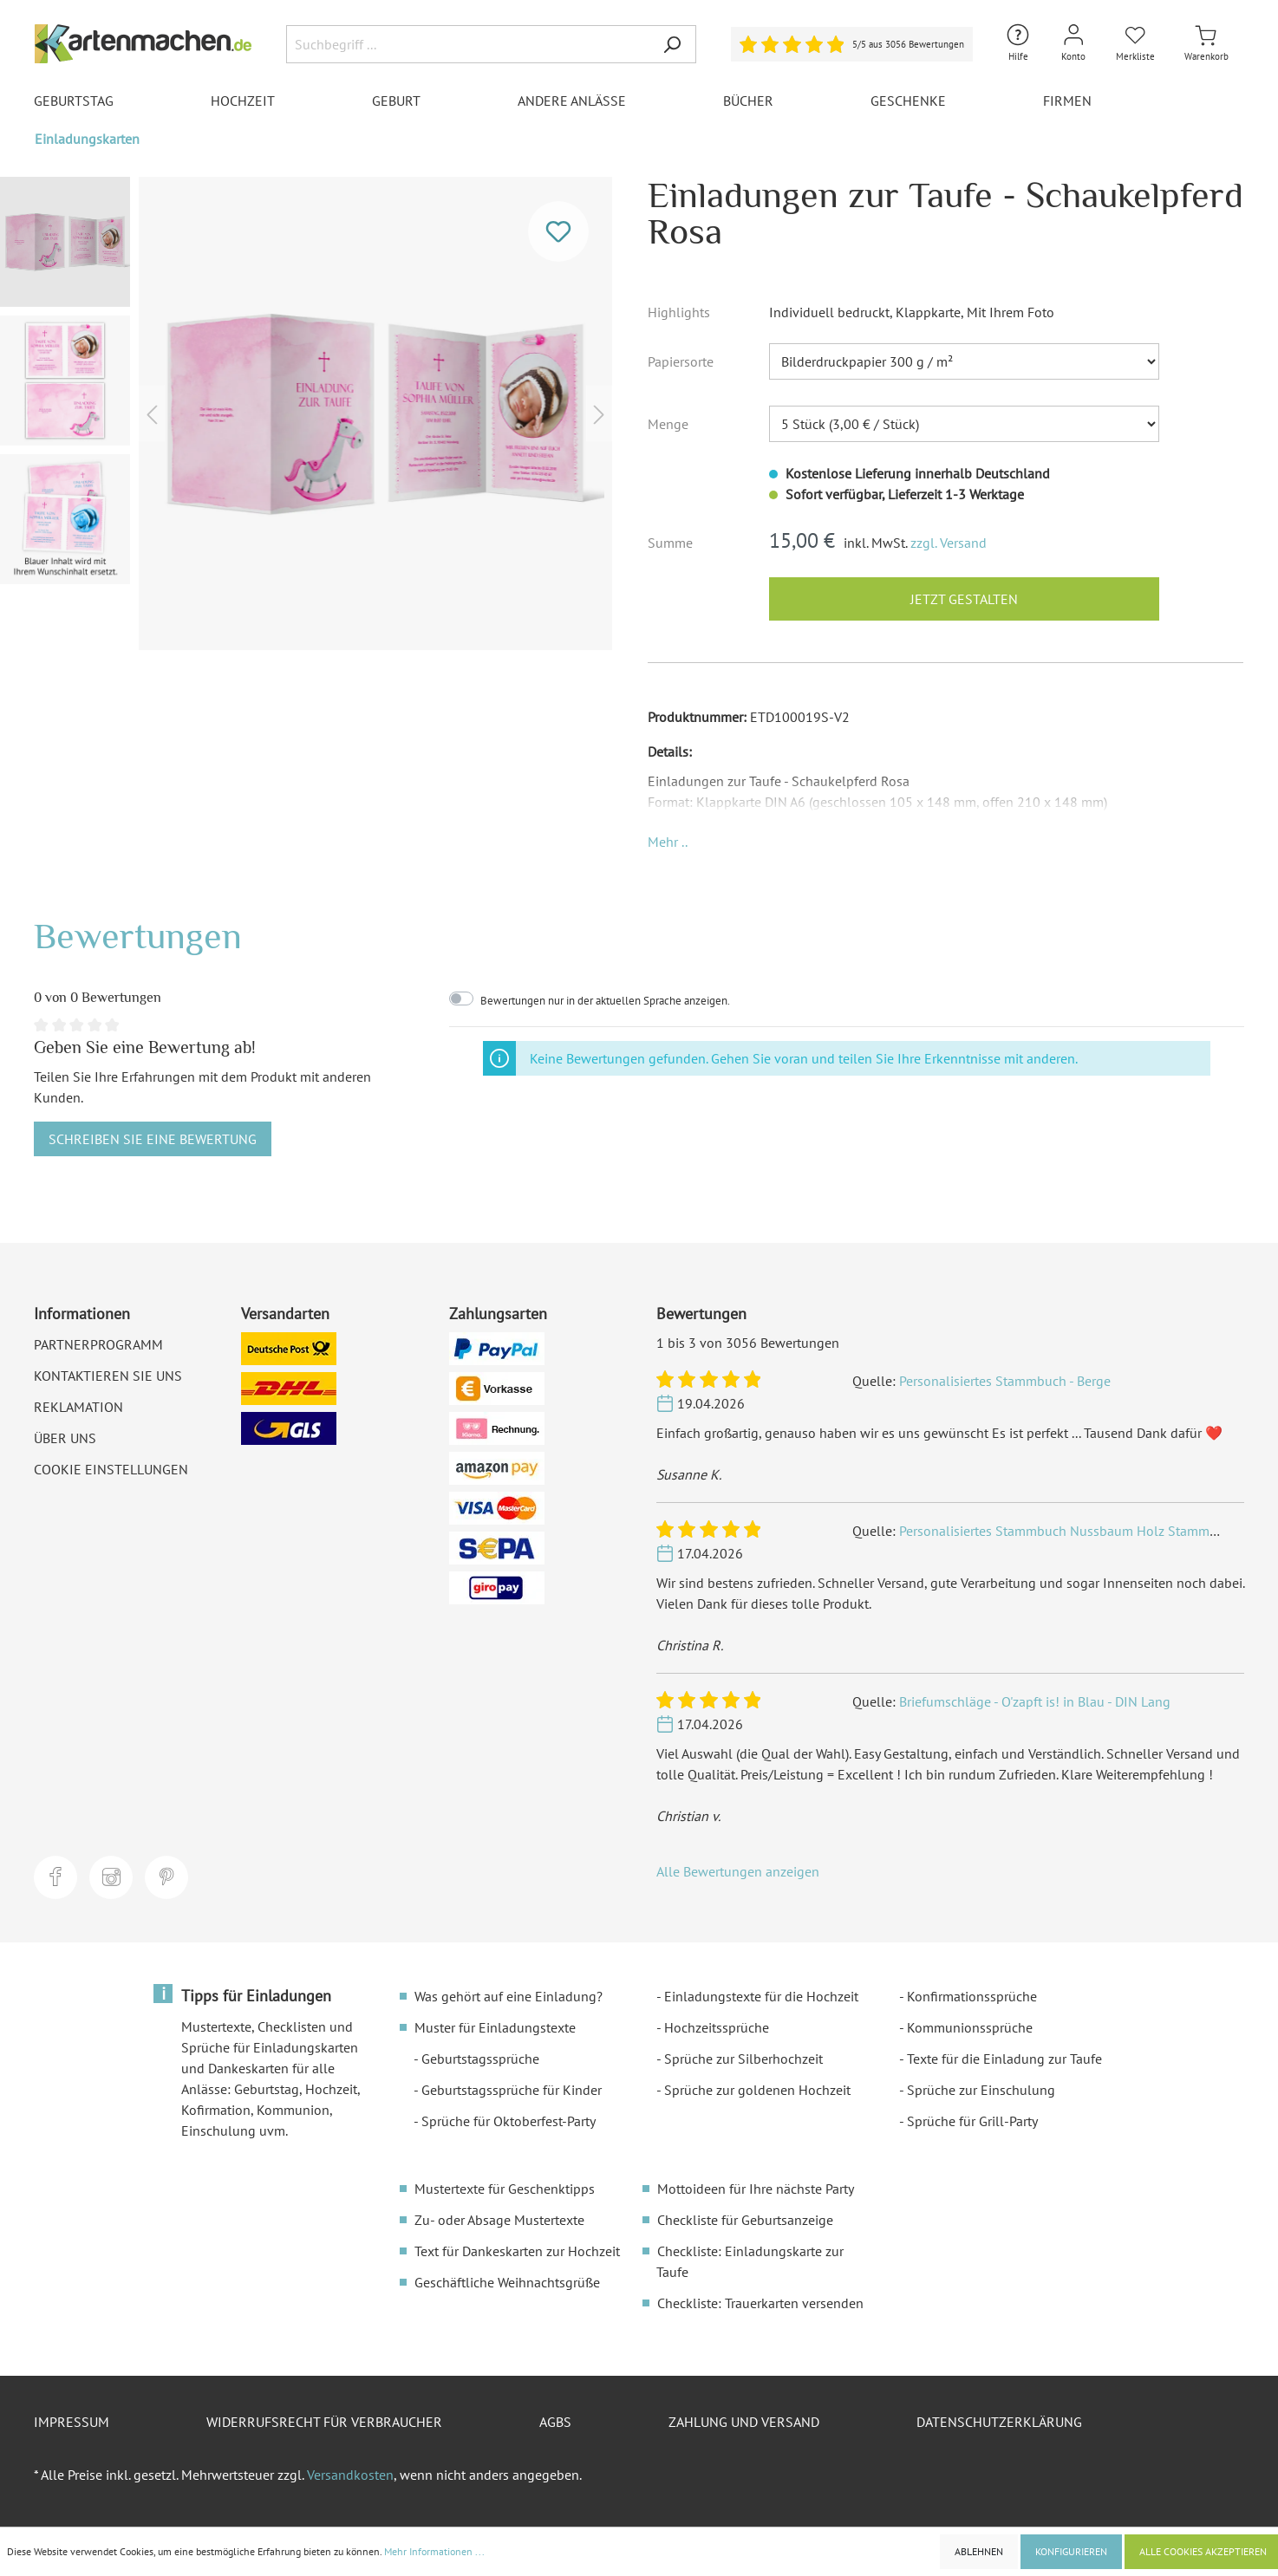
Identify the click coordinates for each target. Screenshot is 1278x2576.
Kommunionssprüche (970, 2027)
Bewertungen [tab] (138, 935)
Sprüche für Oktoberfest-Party (508, 2121)
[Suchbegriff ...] (467, 44)
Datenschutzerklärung (999, 2421)
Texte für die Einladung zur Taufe (1004, 2058)
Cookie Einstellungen (111, 1469)
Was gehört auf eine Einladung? (508, 1996)
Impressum (71, 2421)
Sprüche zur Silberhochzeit (743, 2058)
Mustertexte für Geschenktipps (504, 2188)
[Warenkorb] (1206, 44)
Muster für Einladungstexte (495, 2027)
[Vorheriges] (152, 414)
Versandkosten (350, 2474)
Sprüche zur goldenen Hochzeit (757, 2089)
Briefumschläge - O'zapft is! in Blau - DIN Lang (1034, 1701)
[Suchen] (672, 44)
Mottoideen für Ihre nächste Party (755, 2188)
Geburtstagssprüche (480, 2058)
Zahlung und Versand (743, 2421)
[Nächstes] (599, 414)
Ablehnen (979, 2551)
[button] (668, 841)
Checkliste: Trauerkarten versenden (760, 2303)
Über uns (65, 1438)
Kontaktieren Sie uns (108, 1375)
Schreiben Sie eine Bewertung (153, 1139)
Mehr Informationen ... (434, 2551)
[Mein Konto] (1073, 44)
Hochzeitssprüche (716, 2027)
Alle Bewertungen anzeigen (737, 1871)
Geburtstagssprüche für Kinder (511, 2089)
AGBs (555, 2421)
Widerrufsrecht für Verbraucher (324, 2421)
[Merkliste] (1135, 44)
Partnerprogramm (98, 1344)
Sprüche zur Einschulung (981, 2089)
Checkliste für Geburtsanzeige (745, 2219)
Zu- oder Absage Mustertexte (499, 2219)
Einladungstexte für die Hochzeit (761, 1996)
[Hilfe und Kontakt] (1018, 44)
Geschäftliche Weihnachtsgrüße (507, 2282)
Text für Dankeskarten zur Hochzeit (517, 2251)
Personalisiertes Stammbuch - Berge (1005, 1380)
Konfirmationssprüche (972, 1996)
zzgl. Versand (948, 542)
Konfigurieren (1071, 2551)
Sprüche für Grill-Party (972, 2121)
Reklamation (78, 1406)
